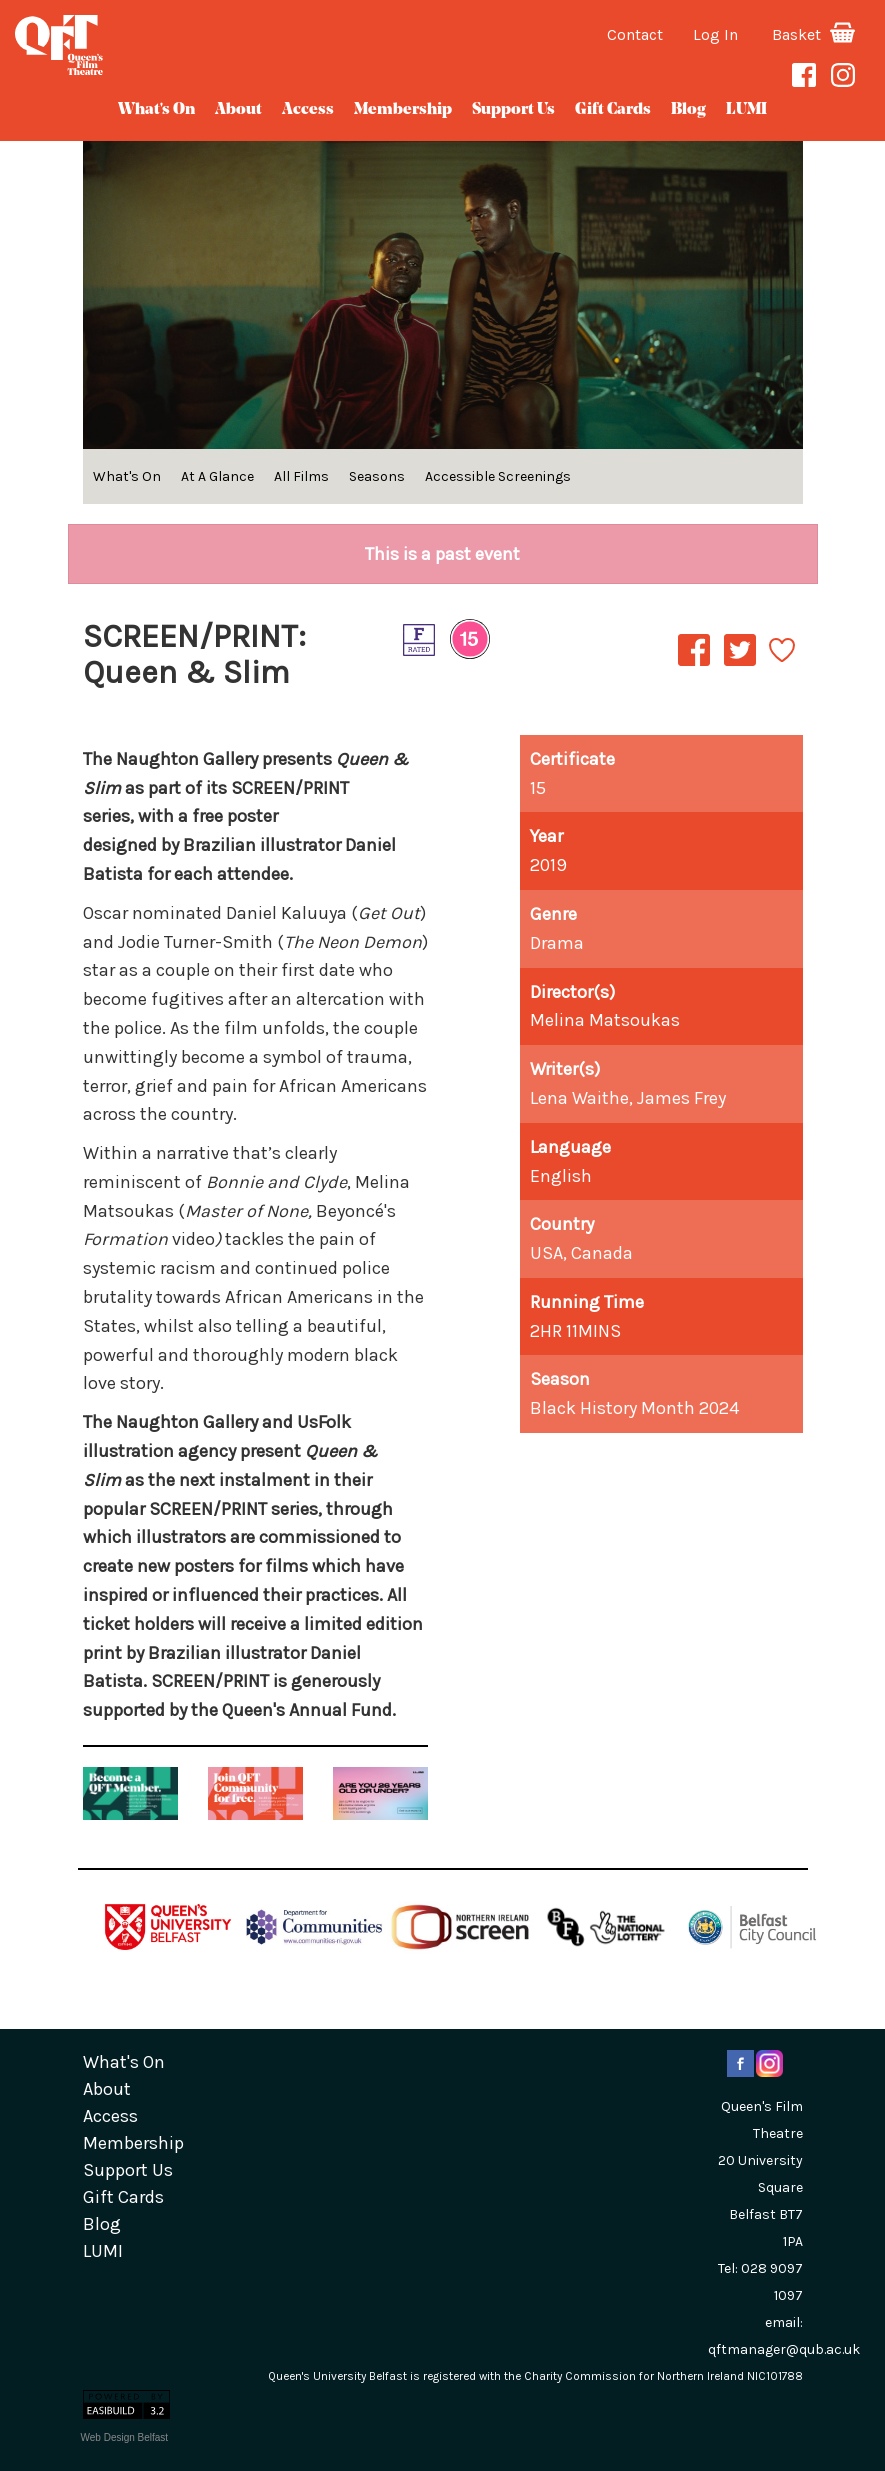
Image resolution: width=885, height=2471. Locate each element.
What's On (156, 110)
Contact (635, 34)
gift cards (613, 110)
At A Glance (217, 476)
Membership (403, 110)
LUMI (746, 110)
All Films (301, 476)
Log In (715, 34)
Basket (813, 34)
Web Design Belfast (125, 2437)
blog (688, 110)
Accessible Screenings (498, 476)
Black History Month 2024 (634, 1408)
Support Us (513, 110)
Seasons (377, 476)
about (238, 110)
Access (308, 110)
